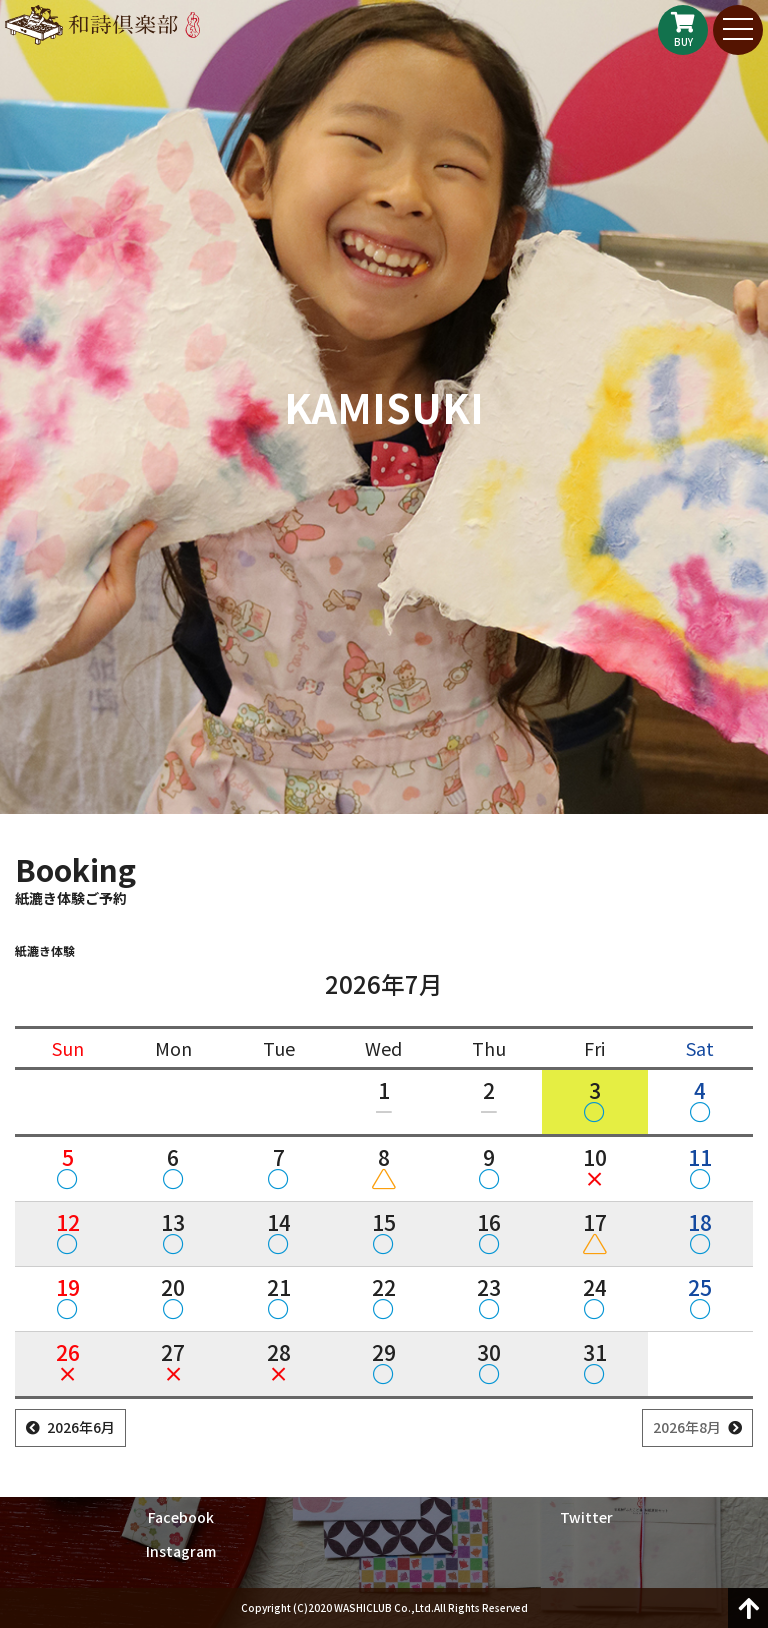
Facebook (181, 1517)
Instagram (181, 1551)
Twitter (586, 1517)
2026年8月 (687, 1427)
